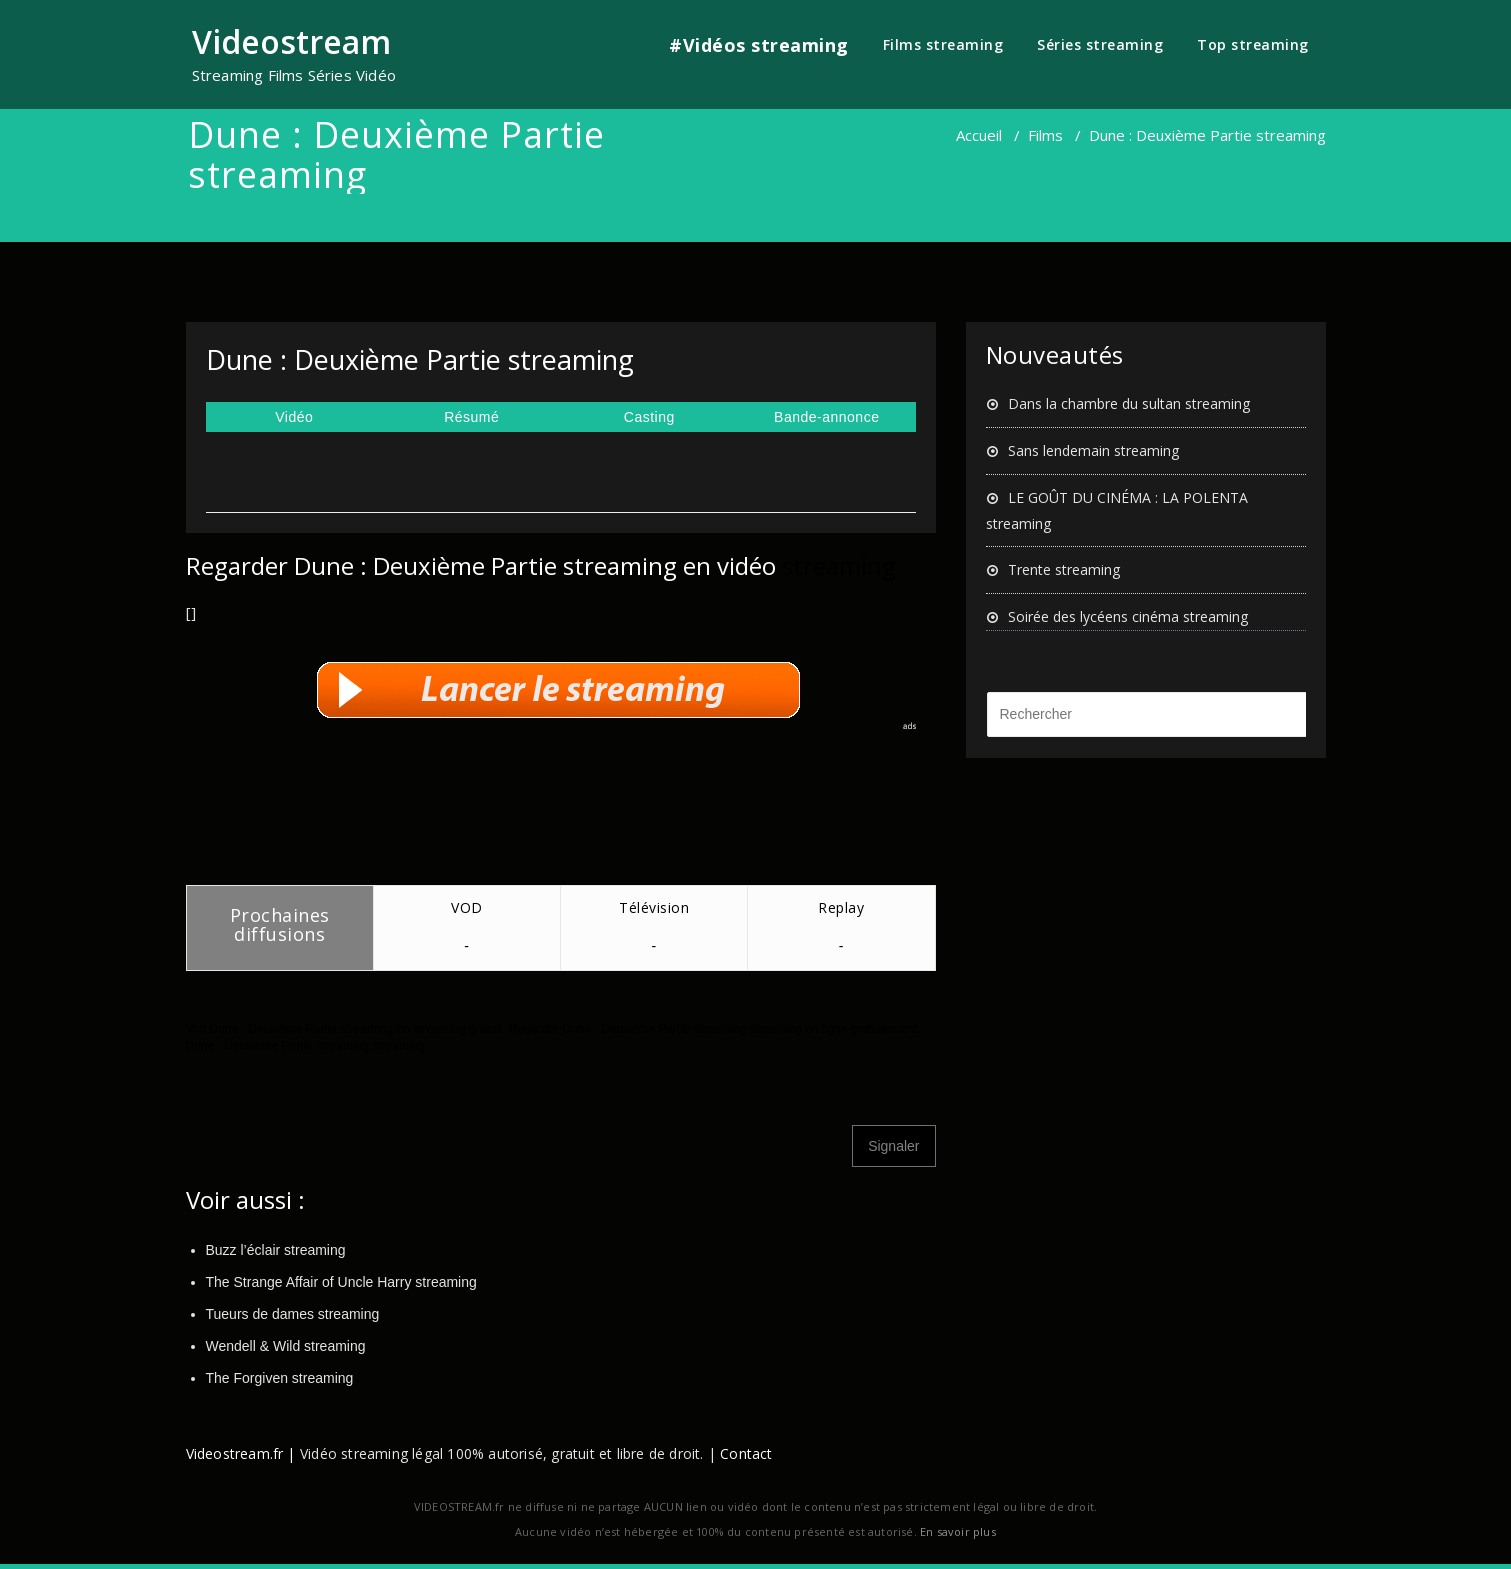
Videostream (291, 41)
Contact (746, 1453)
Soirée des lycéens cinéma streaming (1128, 616)
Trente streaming (1064, 569)
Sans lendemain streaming (1093, 450)
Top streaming (1253, 44)
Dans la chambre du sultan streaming (1129, 403)
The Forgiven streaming (280, 1378)
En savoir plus (958, 1531)
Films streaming (943, 44)
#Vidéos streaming (759, 45)
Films (1045, 135)
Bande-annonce (826, 417)
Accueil (979, 135)
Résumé (471, 417)
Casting (649, 417)
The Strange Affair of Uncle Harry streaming (341, 1282)
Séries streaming (1100, 44)
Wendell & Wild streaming (286, 1346)
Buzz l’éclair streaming (276, 1250)
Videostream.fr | (241, 1453)
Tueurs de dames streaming (293, 1314)
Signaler (893, 1146)
